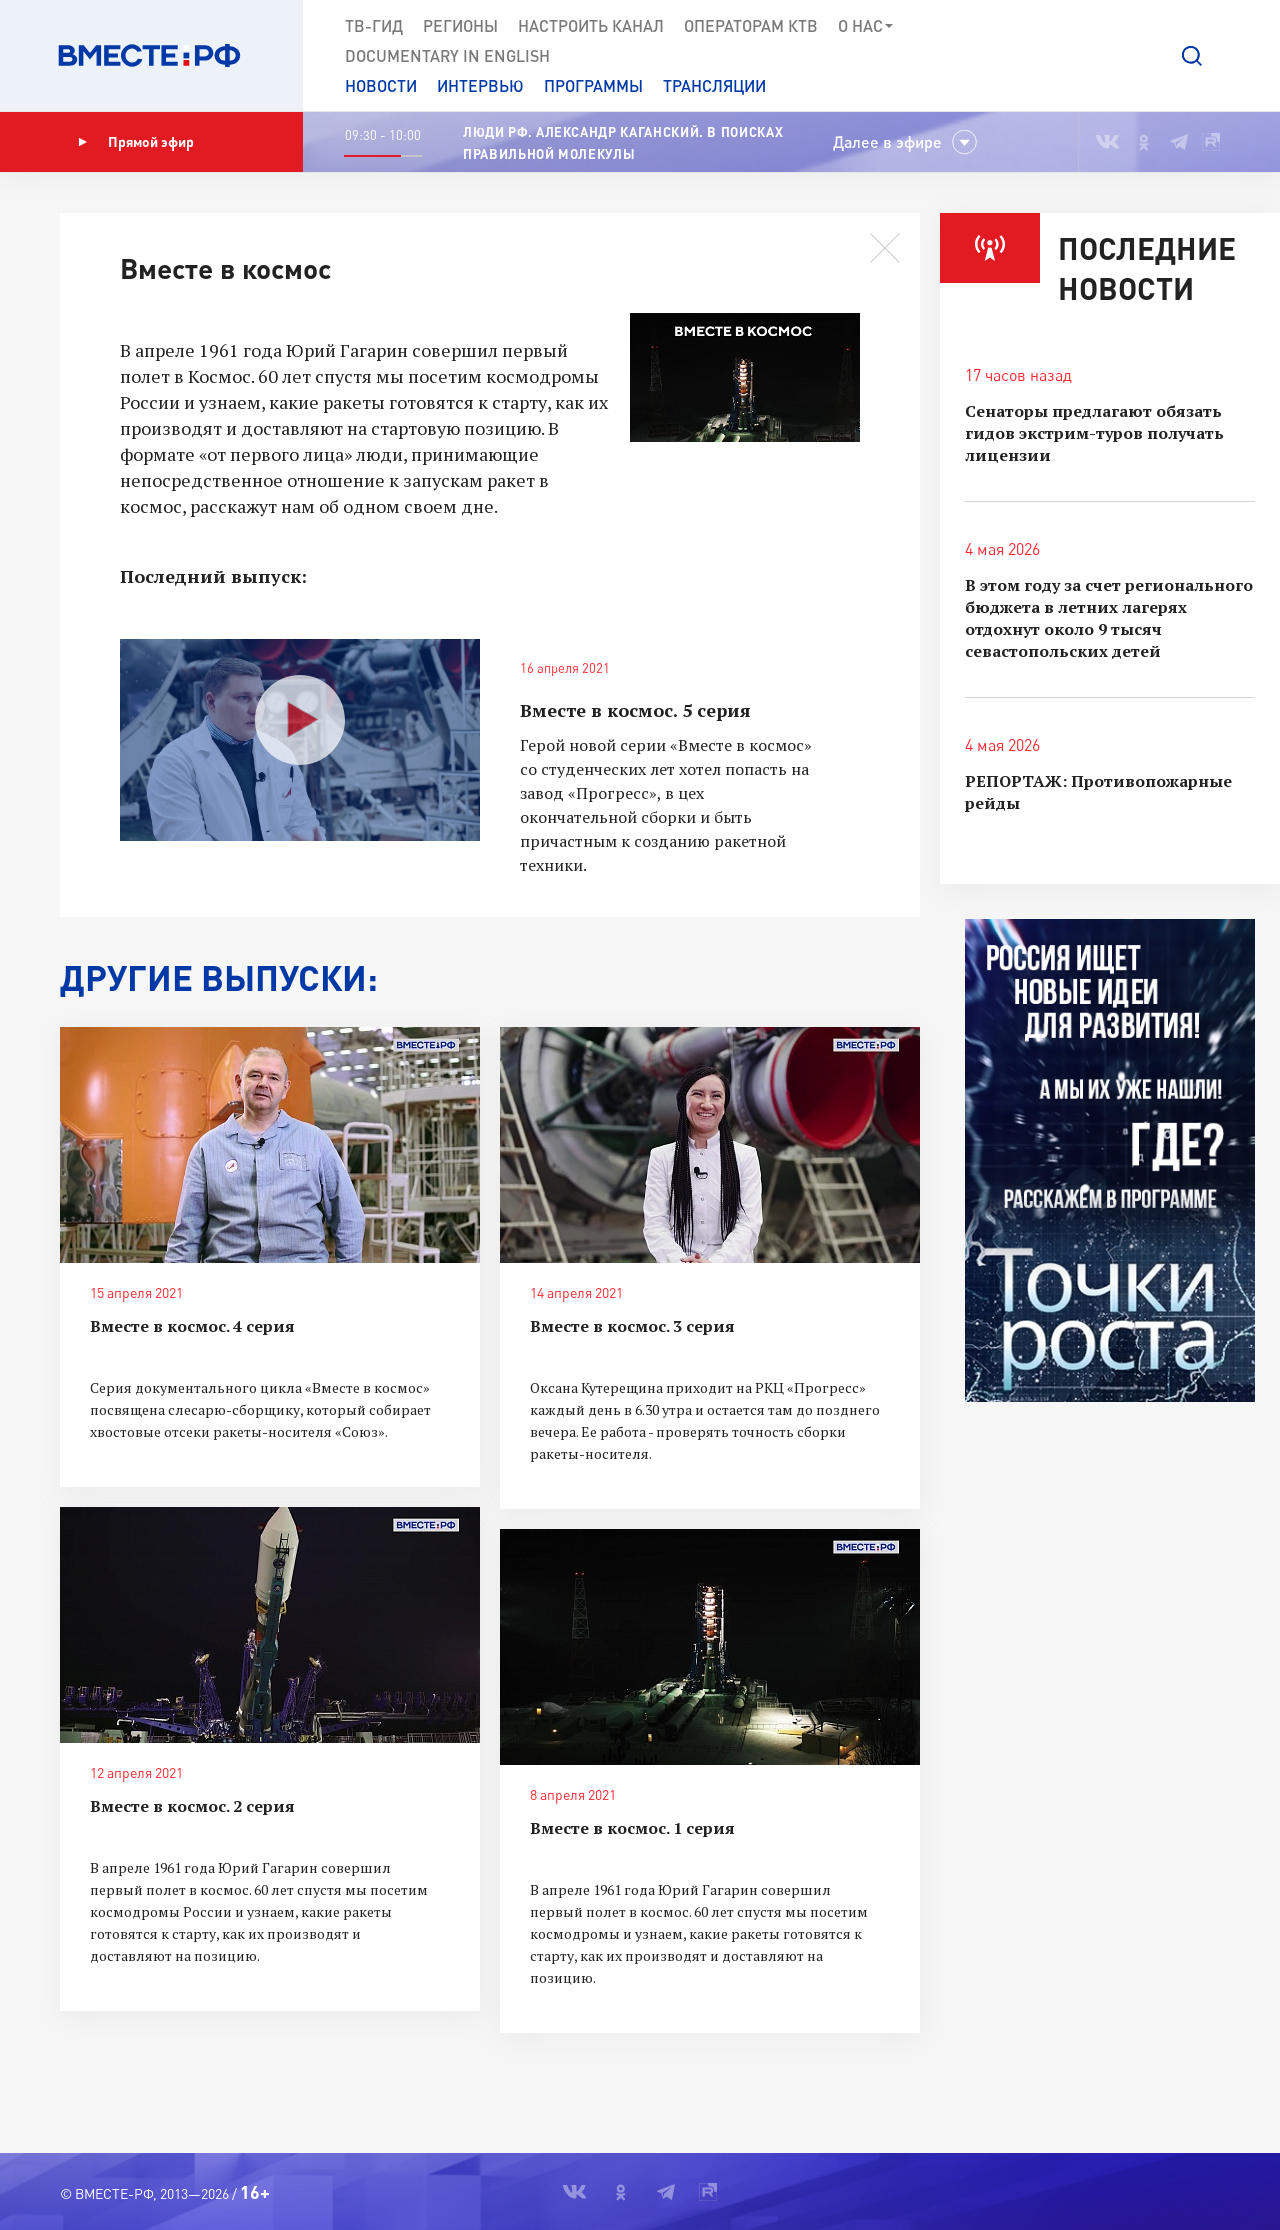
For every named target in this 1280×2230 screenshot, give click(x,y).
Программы (593, 85)
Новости (381, 85)
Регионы (460, 25)
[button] (1192, 56)
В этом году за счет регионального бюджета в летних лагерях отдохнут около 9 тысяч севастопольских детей (1109, 618)
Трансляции (714, 85)
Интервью (480, 85)
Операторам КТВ (751, 25)
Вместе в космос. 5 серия (635, 710)
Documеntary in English (447, 55)
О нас (866, 26)
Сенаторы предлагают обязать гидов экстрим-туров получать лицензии (1094, 433)
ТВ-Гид (374, 25)
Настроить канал (591, 25)
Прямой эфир (136, 142)
